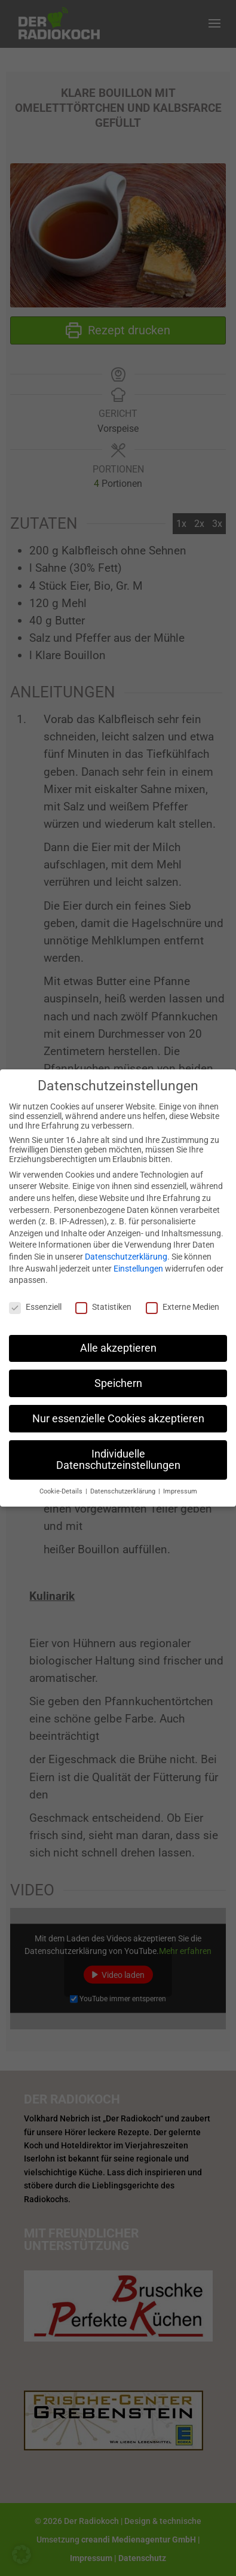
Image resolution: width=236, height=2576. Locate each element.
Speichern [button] (118, 1374)
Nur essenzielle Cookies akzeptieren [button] (118, 1410)
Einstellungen (138, 1259)
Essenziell (35, 1298)
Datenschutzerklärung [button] (123, 1482)
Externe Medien (182, 1298)
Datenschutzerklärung (126, 1247)
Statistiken (103, 1298)
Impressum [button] (180, 1482)
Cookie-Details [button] (61, 1482)
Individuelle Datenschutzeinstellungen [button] (118, 1451)
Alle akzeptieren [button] (118, 1339)
